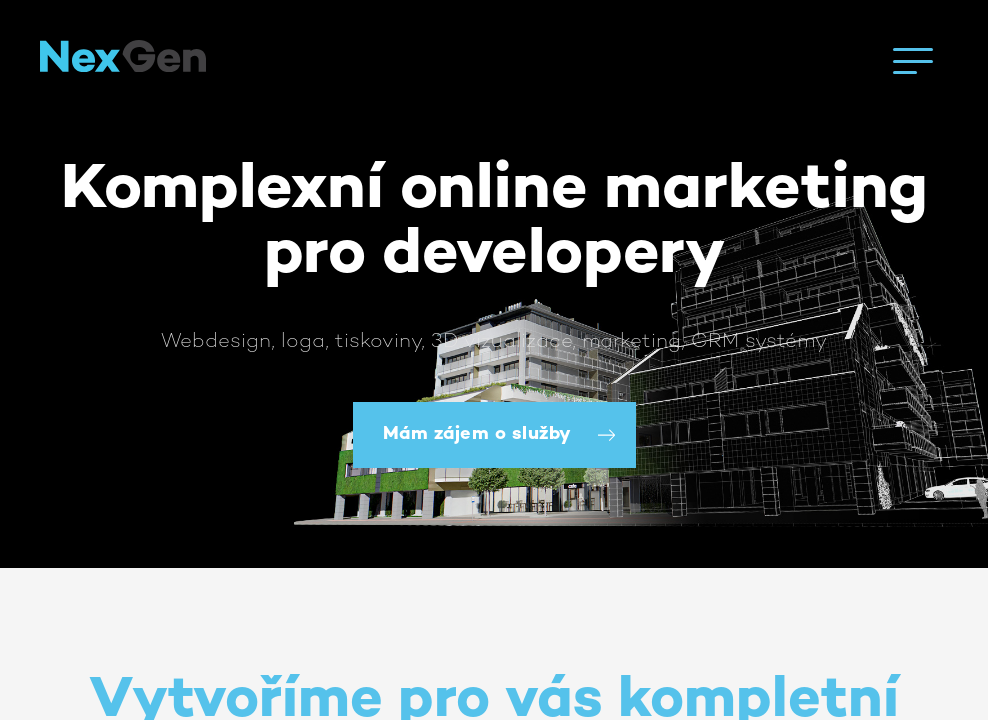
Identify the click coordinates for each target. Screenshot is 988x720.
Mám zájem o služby (477, 434)
